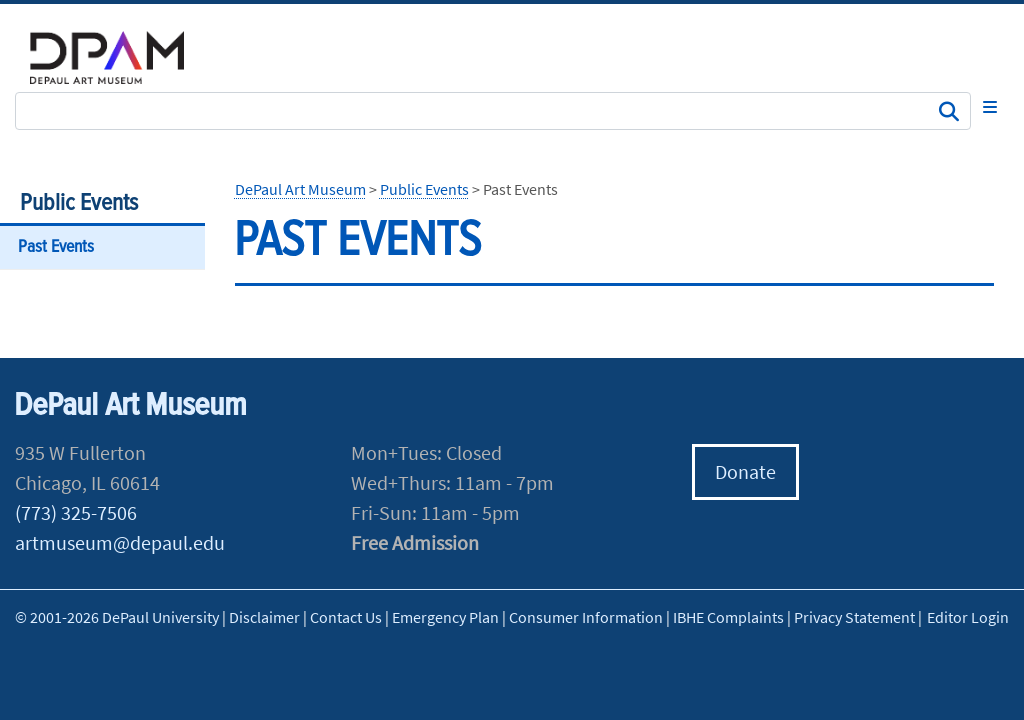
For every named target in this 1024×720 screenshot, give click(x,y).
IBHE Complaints (728, 617)
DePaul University (120, 57)
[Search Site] (493, 111)
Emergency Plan (445, 617)
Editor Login (968, 617)
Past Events (56, 247)
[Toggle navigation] (990, 107)
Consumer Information (586, 617)
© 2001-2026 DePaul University (117, 617)
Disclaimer (264, 617)
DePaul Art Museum (300, 189)
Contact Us (346, 617)
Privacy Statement (854, 617)
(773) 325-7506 (76, 512)
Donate (745, 471)
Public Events (79, 203)
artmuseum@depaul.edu (120, 542)
